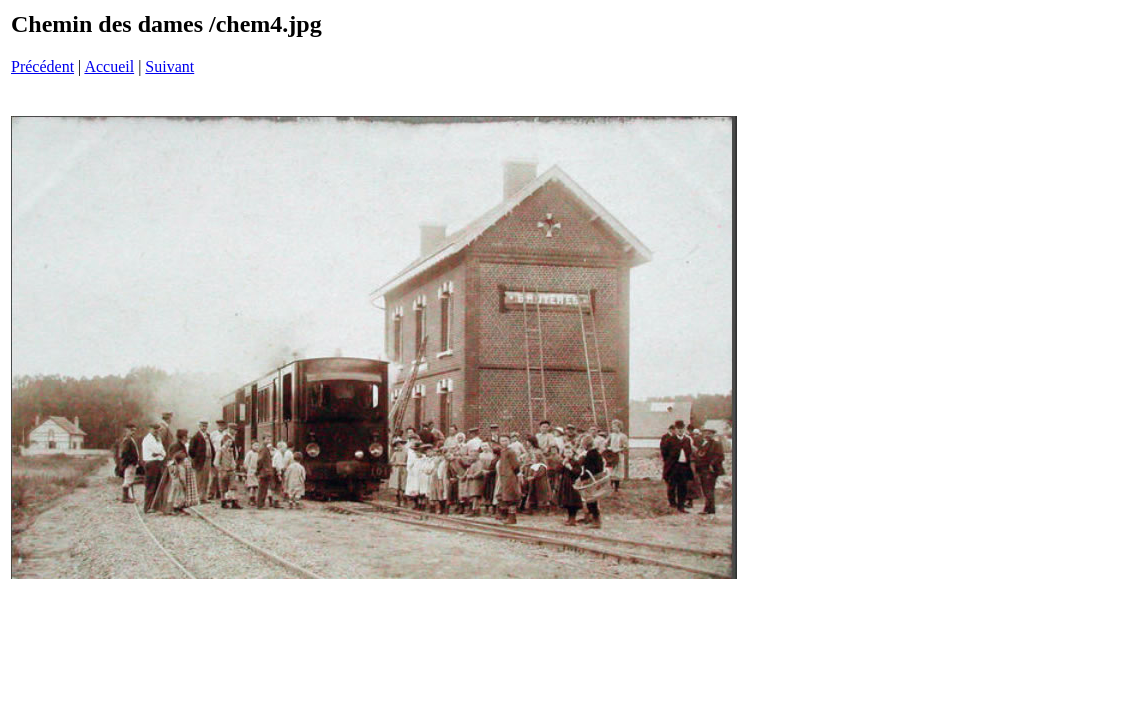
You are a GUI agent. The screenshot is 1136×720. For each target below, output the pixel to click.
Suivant (169, 66)
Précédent (42, 66)
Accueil (109, 66)
